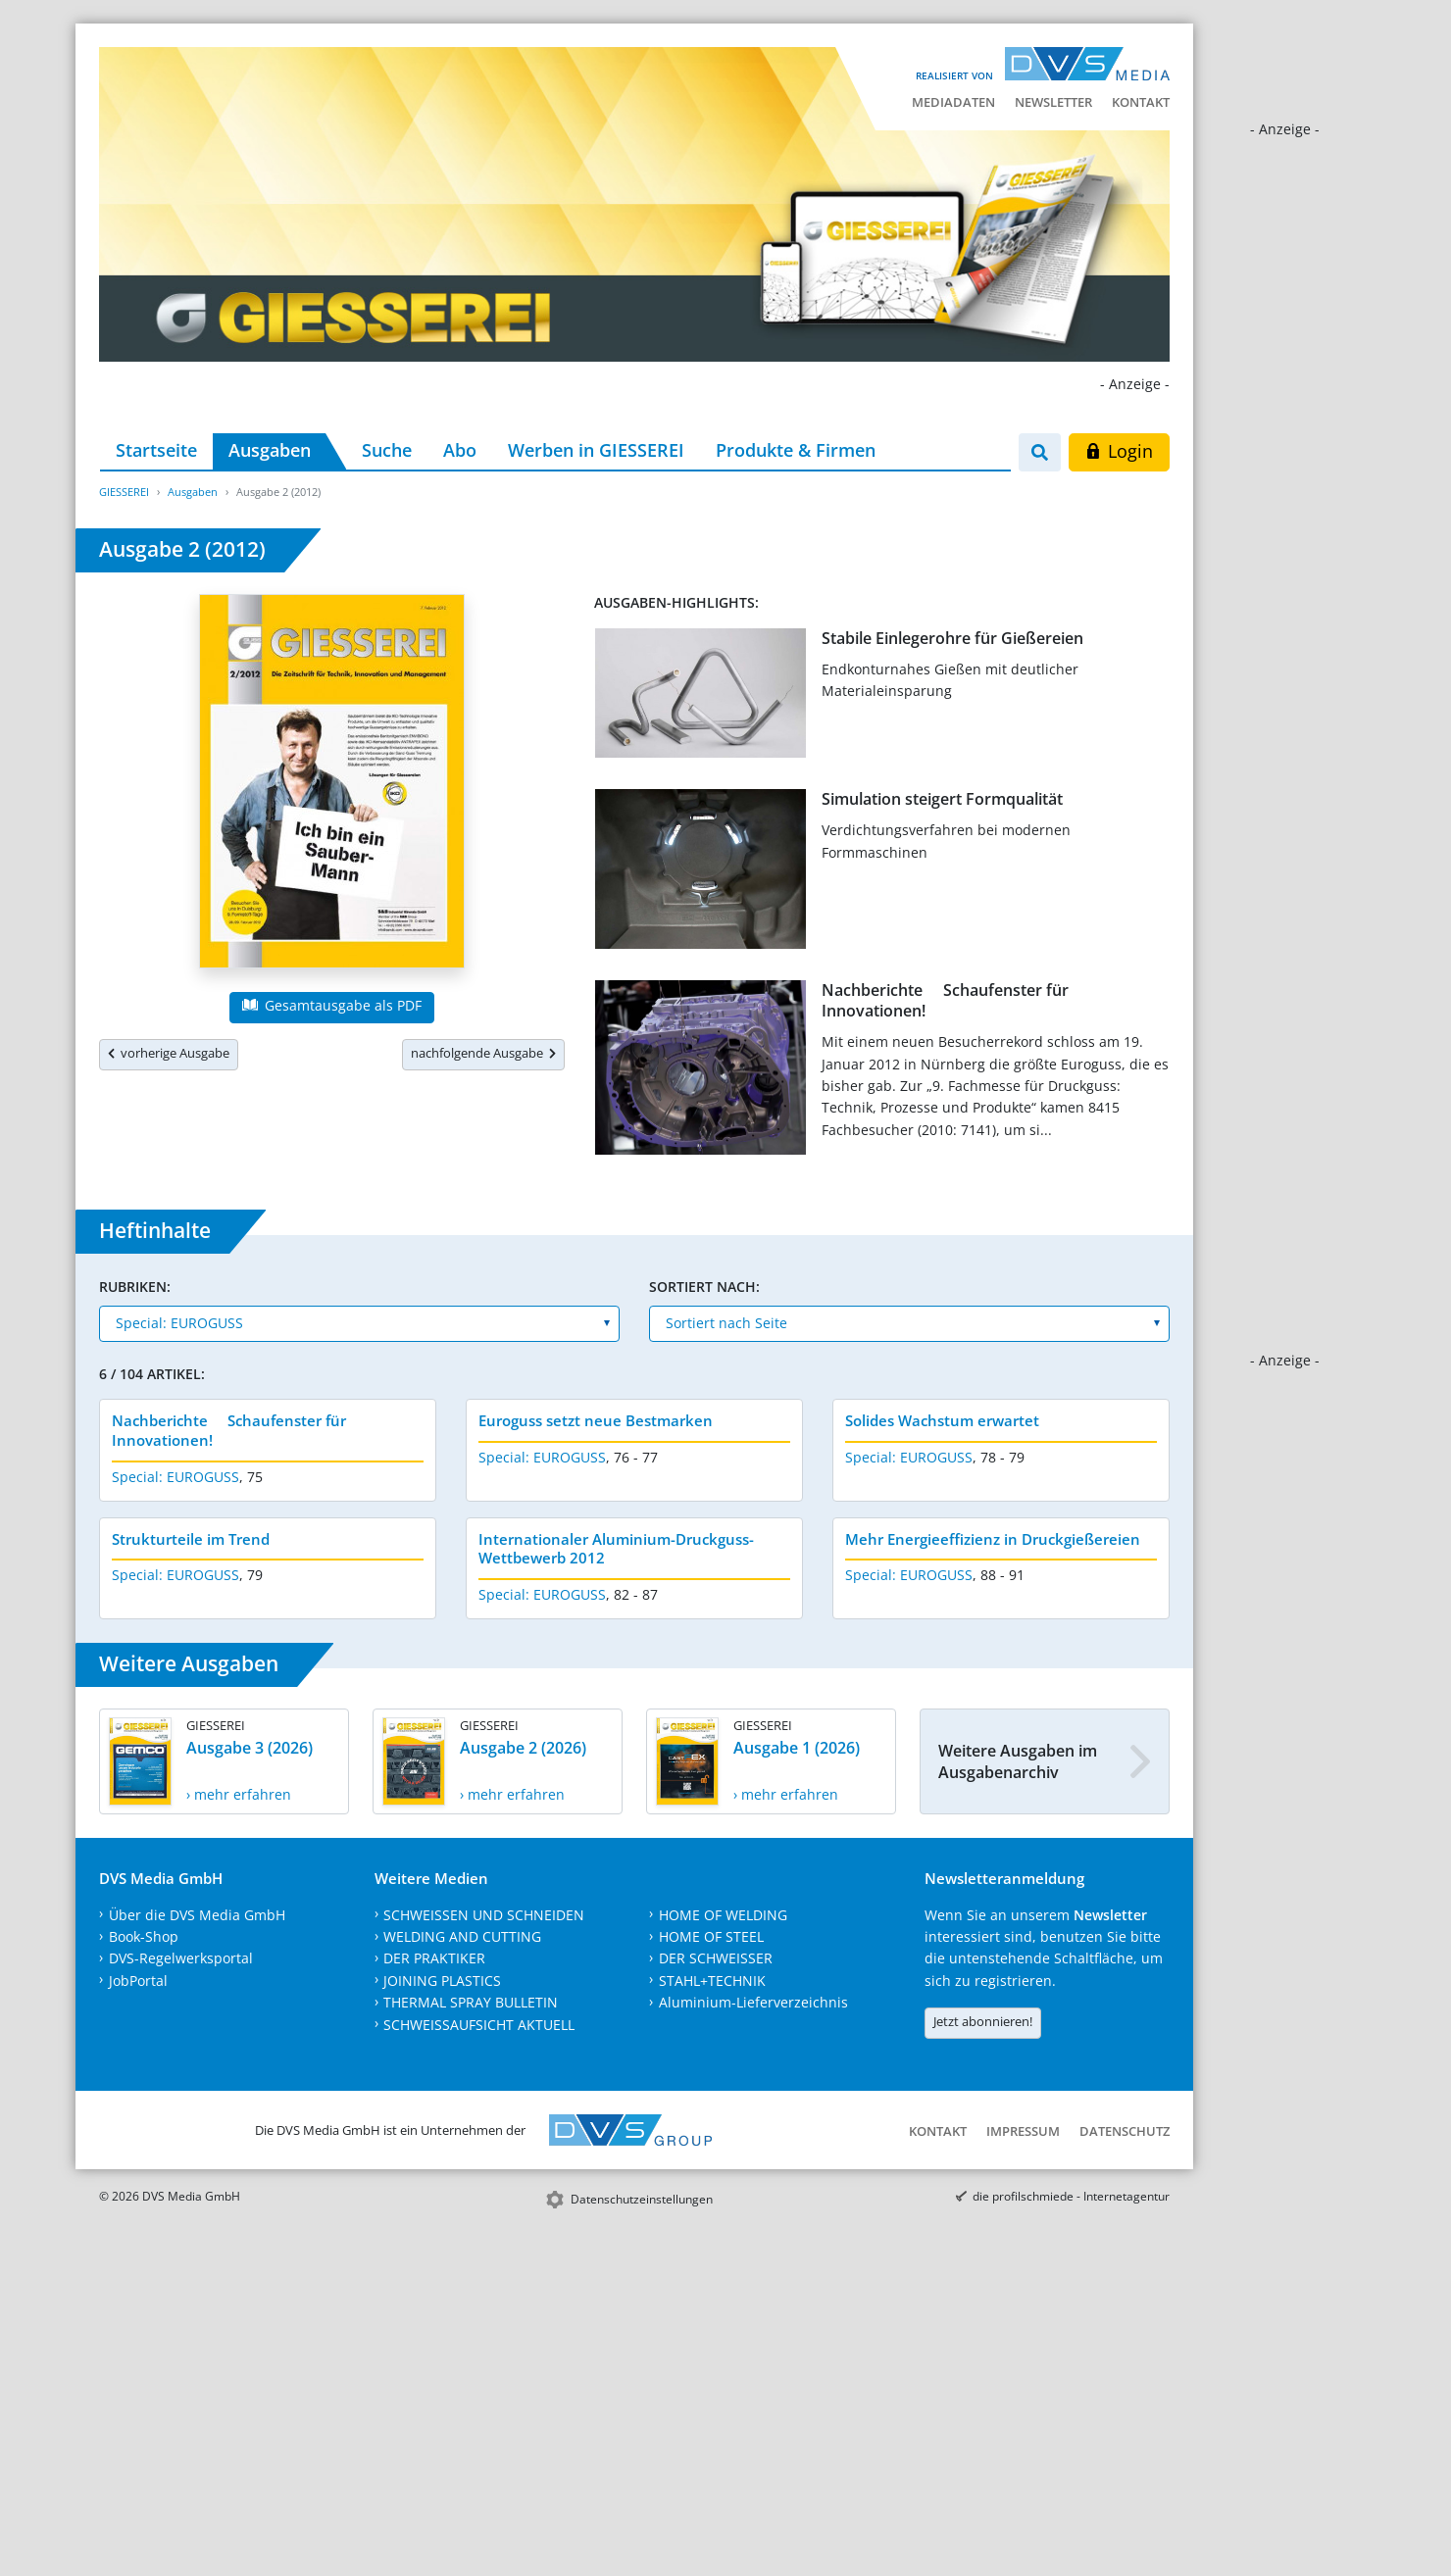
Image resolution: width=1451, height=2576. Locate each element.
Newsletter (1053, 102)
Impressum (1023, 2131)
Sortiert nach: (704, 1286)
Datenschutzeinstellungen (642, 2199)
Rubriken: (135, 1286)
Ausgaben (269, 450)
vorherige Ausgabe (168, 1053)
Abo (459, 450)
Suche (387, 450)
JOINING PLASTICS (442, 1980)
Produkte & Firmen (796, 450)
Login (1119, 451)
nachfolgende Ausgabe (483, 1053)
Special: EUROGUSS (175, 1476)
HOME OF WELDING (723, 1915)
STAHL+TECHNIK (712, 1980)
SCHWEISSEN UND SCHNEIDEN (483, 1915)
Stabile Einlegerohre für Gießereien (952, 638)
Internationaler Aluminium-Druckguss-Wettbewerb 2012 (616, 1548)
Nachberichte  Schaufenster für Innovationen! (945, 1000)
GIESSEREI (124, 491)
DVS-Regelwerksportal (181, 1958)
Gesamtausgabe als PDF (331, 1005)
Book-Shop (143, 1936)
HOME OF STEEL (711, 1936)
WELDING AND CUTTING (462, 1936)
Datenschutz (1124, 2131)
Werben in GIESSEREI (596, 450)
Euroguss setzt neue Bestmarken (595, 1420)
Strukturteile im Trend (191, 1539)
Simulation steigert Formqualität (942, 799)
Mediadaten (953, 102)
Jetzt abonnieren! (982, 2021)
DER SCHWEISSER (716, 1958)
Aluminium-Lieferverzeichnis (753, 2002)
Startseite (156, 450)
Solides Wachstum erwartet (942, 1420)
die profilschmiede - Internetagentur (1071, 2196)
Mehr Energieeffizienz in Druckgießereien (992, 1539)
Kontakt (1141, 102)
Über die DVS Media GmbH (197, 1915)
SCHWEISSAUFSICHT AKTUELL (479, 2024)
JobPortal (138, 1980)
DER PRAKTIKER (434, 1958)
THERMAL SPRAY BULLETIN (470, 2002)
